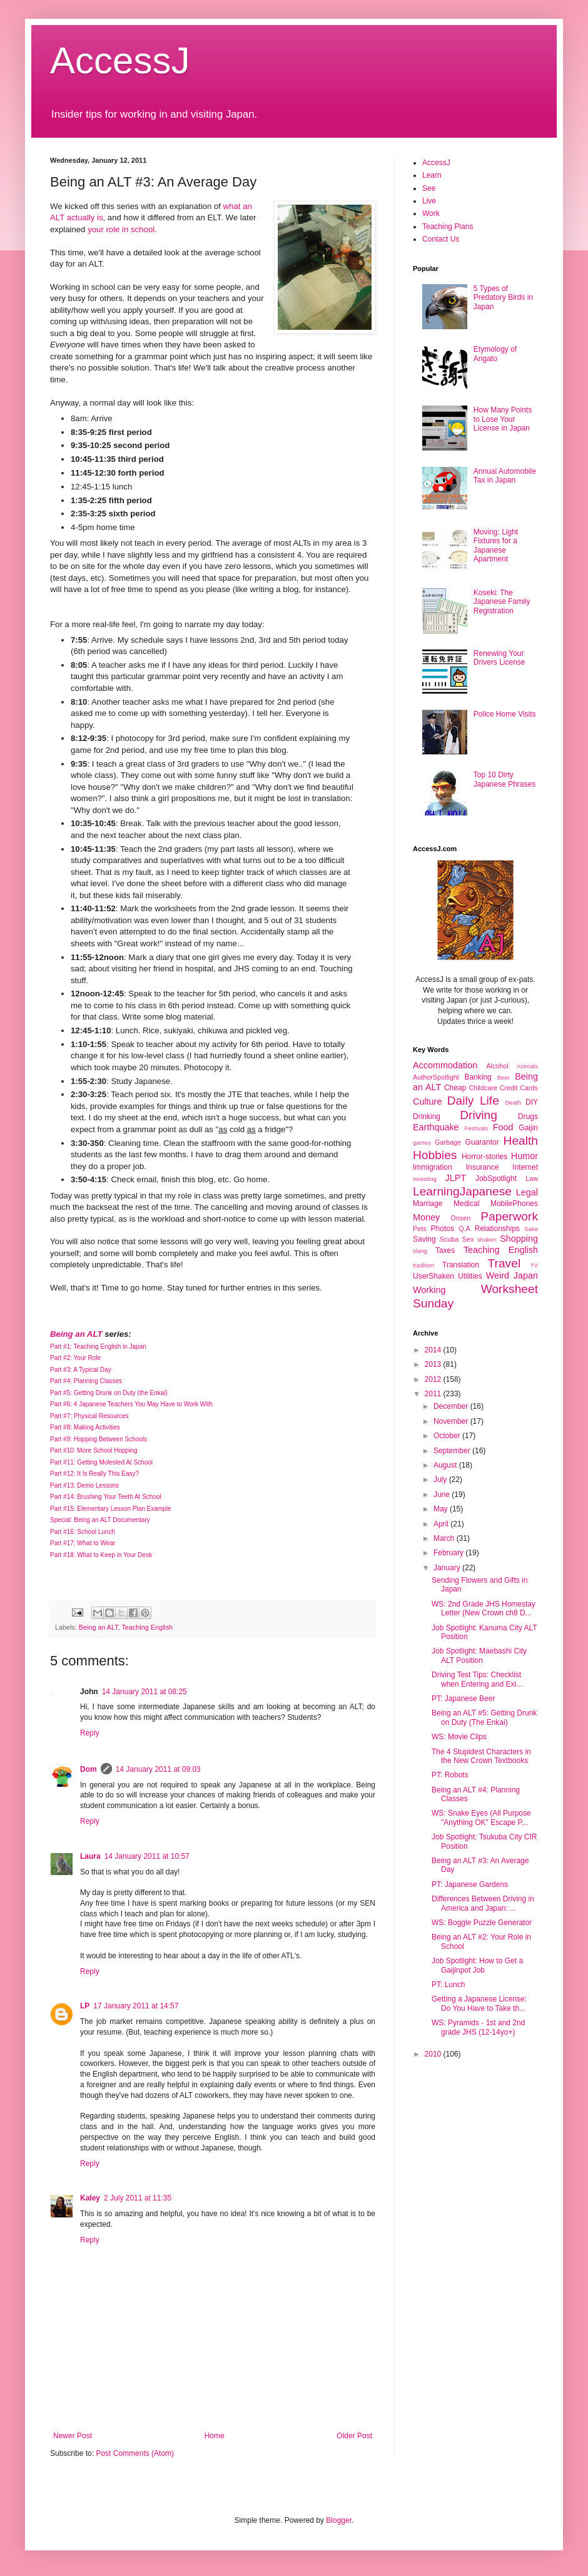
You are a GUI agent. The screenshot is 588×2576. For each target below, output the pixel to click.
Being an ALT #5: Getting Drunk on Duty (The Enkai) (484, 1717)
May (441, 1509)
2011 (434, 1393)
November (451, 1421)
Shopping (519, 1239)
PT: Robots (450, 1775)
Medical (466, 1203)
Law (531, 1178)
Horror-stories (484, 1156)
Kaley (90, 2198)
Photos (442, 1228)
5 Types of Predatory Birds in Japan (503, 297)
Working (429, 1290)
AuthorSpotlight (436, 1077)
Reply (89, 1733)
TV (534, 1265)
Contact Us (440, 239)
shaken (487, 1239)
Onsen (460, 1218)
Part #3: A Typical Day (80, 1369)
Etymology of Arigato (495, 353)
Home (215, 2435)
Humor (524, 1156)
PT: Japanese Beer (463, 1698)
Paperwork (509, 1216)
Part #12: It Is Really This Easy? (94, 1473)
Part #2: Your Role (75, 1357)
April (441, 1524)
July (441, 1479)
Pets (420, 1228)
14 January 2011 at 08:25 (144, 1691)
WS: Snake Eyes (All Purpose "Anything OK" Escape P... (481, 1817)
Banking (477, 1077)
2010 (434, 2054)
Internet (525, 1167)
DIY (531, 1102)
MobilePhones (514, 1203)
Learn (432, 175)
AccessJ (120, 60)
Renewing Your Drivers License (499, 658)
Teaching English (147, 1627)
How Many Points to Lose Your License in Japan (503, 419)
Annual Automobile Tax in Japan (505, 475)
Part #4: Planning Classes (86, 1380)
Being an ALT (76, 1334)
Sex (468, 1239)
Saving (424, 1239)
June (442, 1494)
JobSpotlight (496, 1178)
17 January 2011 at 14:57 (135, 2005)
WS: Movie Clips (459, 1736)
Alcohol (497, 1066)
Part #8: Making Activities (85, 1427)
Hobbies (435, 1155)
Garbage (448, 1142)
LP (84, 2005)
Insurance (482, 1167)
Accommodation (445, 1065)
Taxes (445, 1250)
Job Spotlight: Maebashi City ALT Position (479, 1655)
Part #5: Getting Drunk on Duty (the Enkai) (109, 1392)
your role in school (121, 229)
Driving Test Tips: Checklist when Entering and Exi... (477, 1679)
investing (425, 1178)
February (449, 1552)
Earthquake (436, 1127)
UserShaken (433, 1276)
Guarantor (482, 1142)
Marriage (427, 1203)
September (452, 1450)
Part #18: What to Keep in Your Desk (101, 1554)
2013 (434, 1364)
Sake (531, 1228)
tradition (423, 1265)
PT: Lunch (448, 1984)
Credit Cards (519, 1087)
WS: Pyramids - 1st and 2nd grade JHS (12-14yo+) (478, 2027)
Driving (478, 1115)
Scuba (449, 1239)
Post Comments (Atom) (135, 2453)
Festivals (476, 1128)
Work (431, 213)
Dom (88, 1769)
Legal (527, 1192)
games (422, 1142)
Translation (460, 1264)
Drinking (426, 1116)
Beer (503, 1077)
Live (429, 201)
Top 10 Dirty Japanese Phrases (504, 779)
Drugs (528, 1116)
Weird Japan (512, 1275)
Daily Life (473, 1100)
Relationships (497, 1228)
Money (426, 1217)
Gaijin (528, 1127)
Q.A (464, 1228)
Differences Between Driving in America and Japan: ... (483, 1903)
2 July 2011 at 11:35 (137, 2198)
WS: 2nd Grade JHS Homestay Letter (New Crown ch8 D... (483, 1608)
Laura (90, 1856)
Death (513, 1102)
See (428, 188)
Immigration (432, 1167)
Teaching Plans (447, 226)
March (445, 1538)
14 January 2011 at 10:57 (147, 1856)
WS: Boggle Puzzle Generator (482, 1922)
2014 (434, 1350)
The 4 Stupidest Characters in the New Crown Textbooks (481, 1756)
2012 (434, 1379)
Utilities (470, 1276)
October (447, 1435)
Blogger (339, 2520)
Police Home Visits (505, 714)
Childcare (483, 1087)
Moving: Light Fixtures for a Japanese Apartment (496, 545)
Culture (427, 1101)
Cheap (455, 1087)
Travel (504, 1263)
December (451, 1406)
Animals (527, 1066)
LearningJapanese (462, 1191)
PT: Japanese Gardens (470, 1884)
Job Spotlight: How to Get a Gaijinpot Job (477, 1965)
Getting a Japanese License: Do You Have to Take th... (479, 2003)
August (446, 1465)
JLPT (455, 1178)
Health (521, 1140)
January (447, 1567)
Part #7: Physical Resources (89, 1416)
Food (503, 1127)
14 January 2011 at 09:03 (158, 1769)
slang (420, 1250)
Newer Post (72, 2435)
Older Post (354, 2435)
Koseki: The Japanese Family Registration (502, 601)
